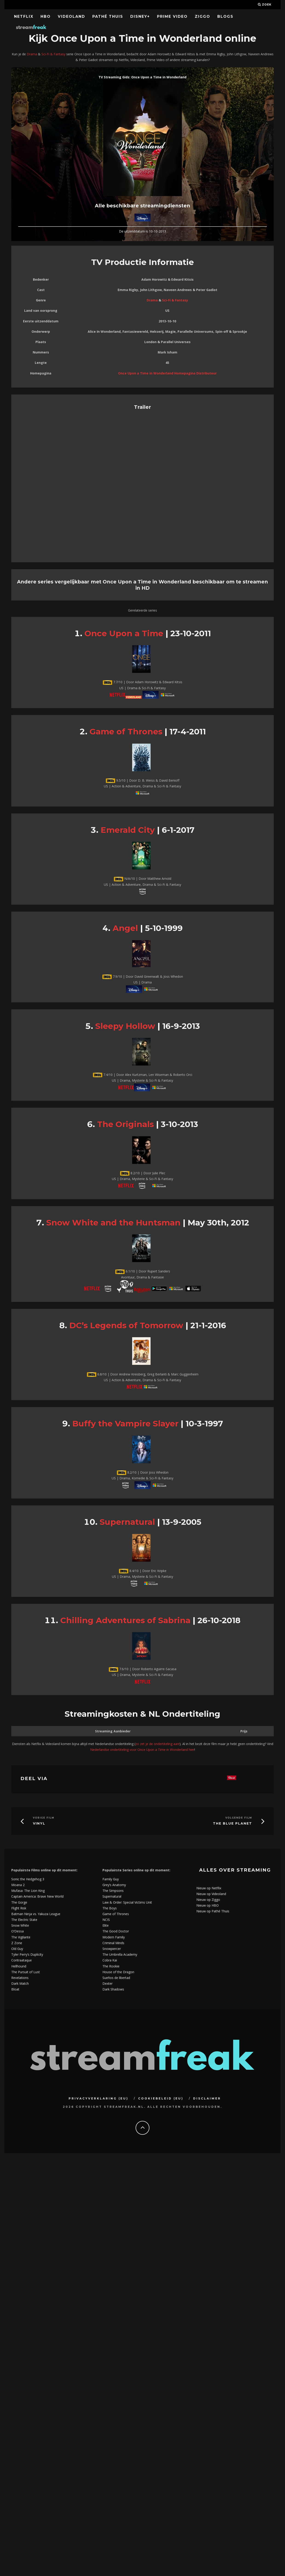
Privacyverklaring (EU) (98, 2098)
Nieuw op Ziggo (208, 1899)
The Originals (125, 1124)
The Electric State (24, 1919)
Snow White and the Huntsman (113, 1223)
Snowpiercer (111, 1948)
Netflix (23, 16)
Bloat (15, 1989)
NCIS (106, 1919)
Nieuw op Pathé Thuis (212, 1911)
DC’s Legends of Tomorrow (126, 1325)
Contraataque (21, 1960)
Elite (105, 1925)
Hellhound (18, 1966)
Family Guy (110, 1879)
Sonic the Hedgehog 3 (27, 1879)
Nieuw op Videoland (211, 1894)
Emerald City (128, 830)
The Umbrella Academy (119, 1954)
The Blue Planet (232, 1823)
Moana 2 (18, 1885)
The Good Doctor (115, 1931)
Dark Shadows (113, 1989)
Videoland (71, 16)
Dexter (107, 1983)
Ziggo (202, 16)
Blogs (225, 16)
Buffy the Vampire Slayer (125, 1423)
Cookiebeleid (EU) (160, 2098)
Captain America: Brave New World (37, 1896)
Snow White (20, 1925)
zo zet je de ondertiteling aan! (157, 1744)
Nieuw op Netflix (208, 1888)
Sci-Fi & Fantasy (53, 54)
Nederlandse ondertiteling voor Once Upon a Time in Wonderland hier (142, 1749)
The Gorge (19, 1902)
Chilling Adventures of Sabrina (125, 1620)
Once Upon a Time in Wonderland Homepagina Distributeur (167, 373)
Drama (32, 54)
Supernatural (127, 1522)
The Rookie (110, 1966)
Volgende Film (238, 1817)
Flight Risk (18, 1908)
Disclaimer (207, 2098)
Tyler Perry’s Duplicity (27, 1954)
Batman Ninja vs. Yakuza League (35, 1914)
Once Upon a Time (123, 633)
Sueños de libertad (116, 1977)
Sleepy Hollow (125, 1026)
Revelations (20, 1977)
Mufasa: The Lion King (28, 1890)
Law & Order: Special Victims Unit (127, 1902)
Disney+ (140, 16)
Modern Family (113, 1937)
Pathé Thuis (107, 16)
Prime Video (172, 16)
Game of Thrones (126, 731)
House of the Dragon (118, 1972)
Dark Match (20, 1983)
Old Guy (17, 1948)
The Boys (109, 1908)
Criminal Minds (113, 1943)
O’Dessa (17, 1931)
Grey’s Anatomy (114, 1885)
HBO (46, 16)
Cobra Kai (109, 1960)
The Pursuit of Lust (25, 1972)
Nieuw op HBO (207, 1905)
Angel (125, 928)
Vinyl (39, 1823)
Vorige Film (43, 1817)
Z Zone (16, 1943)
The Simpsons (113, 1890)
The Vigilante (20, 1937)
